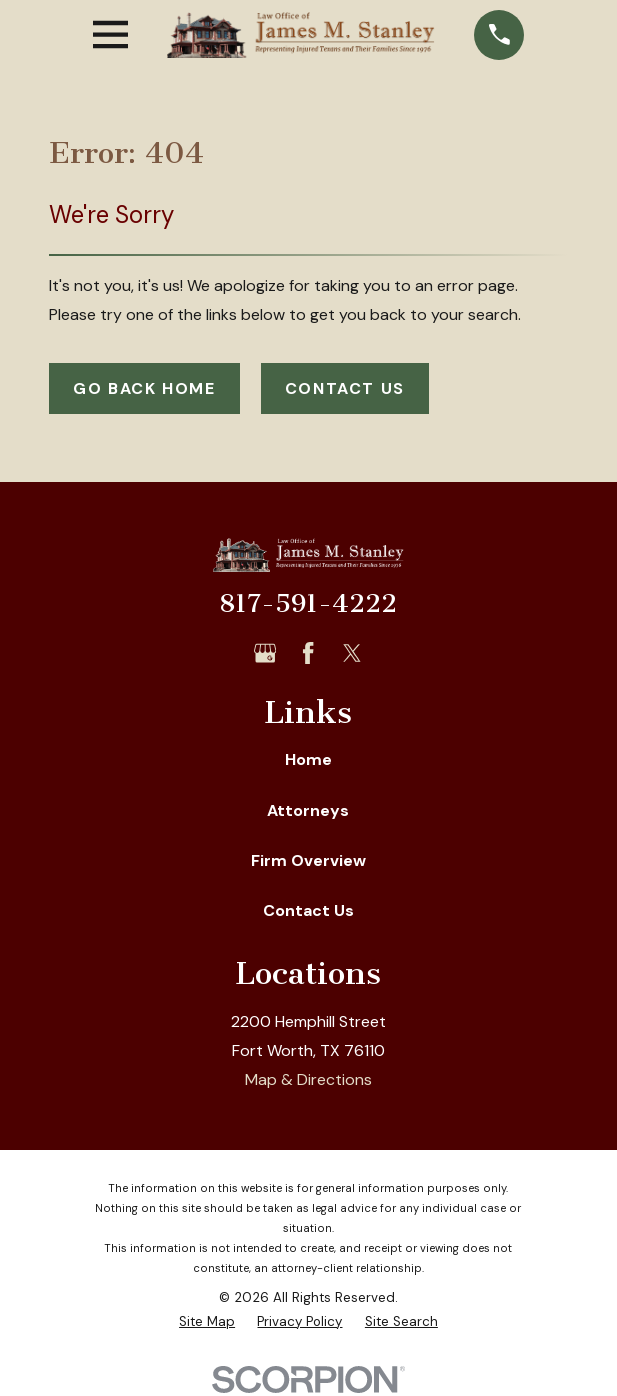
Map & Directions (308, 1079)
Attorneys (308, 810)
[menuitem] (207, 1322)
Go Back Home (144, 388)
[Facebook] (308, 653)
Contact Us (345, 388)
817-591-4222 (308, 603)
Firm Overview (308, 860)
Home (308, 759)
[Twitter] (352, 653)
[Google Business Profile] (265, 653)
